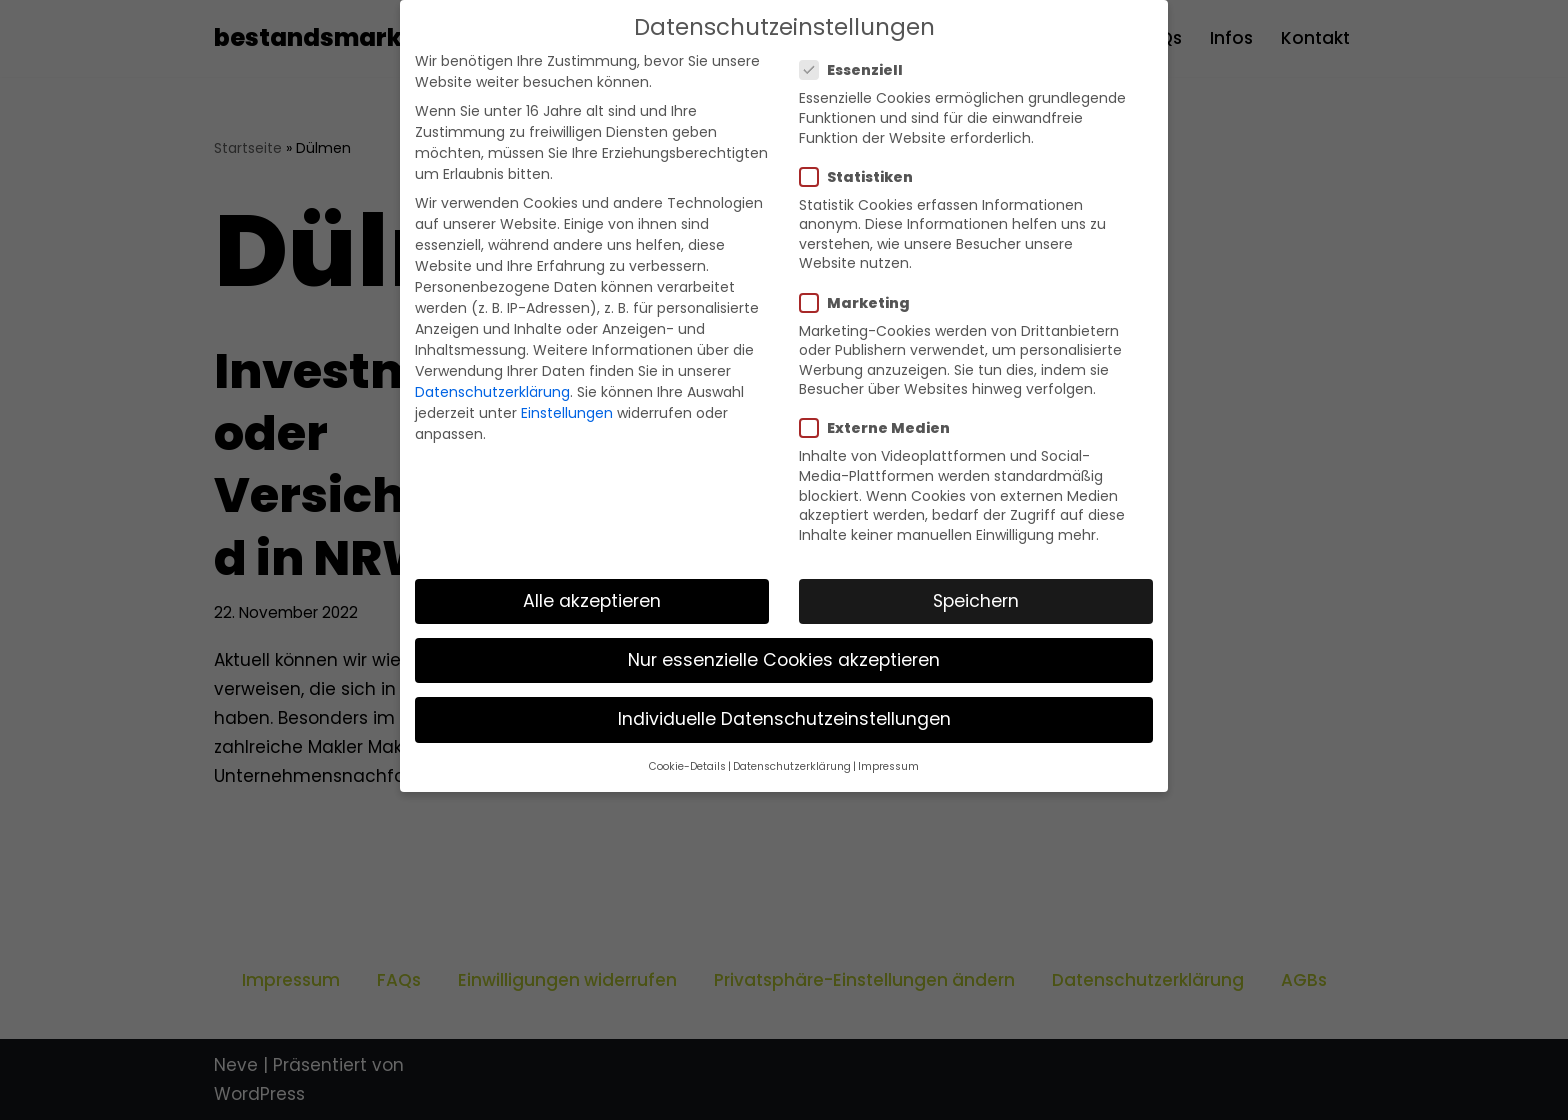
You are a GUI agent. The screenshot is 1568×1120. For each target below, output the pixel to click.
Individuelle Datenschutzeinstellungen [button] (784, 719)
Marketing (861, 303)
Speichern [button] (976, 601)
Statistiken (862, 177)
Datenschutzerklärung (492, 392)
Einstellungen (567, 413)
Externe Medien (881, 428)
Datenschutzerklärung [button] (792, 766)
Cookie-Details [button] (687, 766)
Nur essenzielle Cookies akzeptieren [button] (784, 660)
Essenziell (857, 70)
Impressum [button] (888, 766)
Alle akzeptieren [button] (592, 601)
